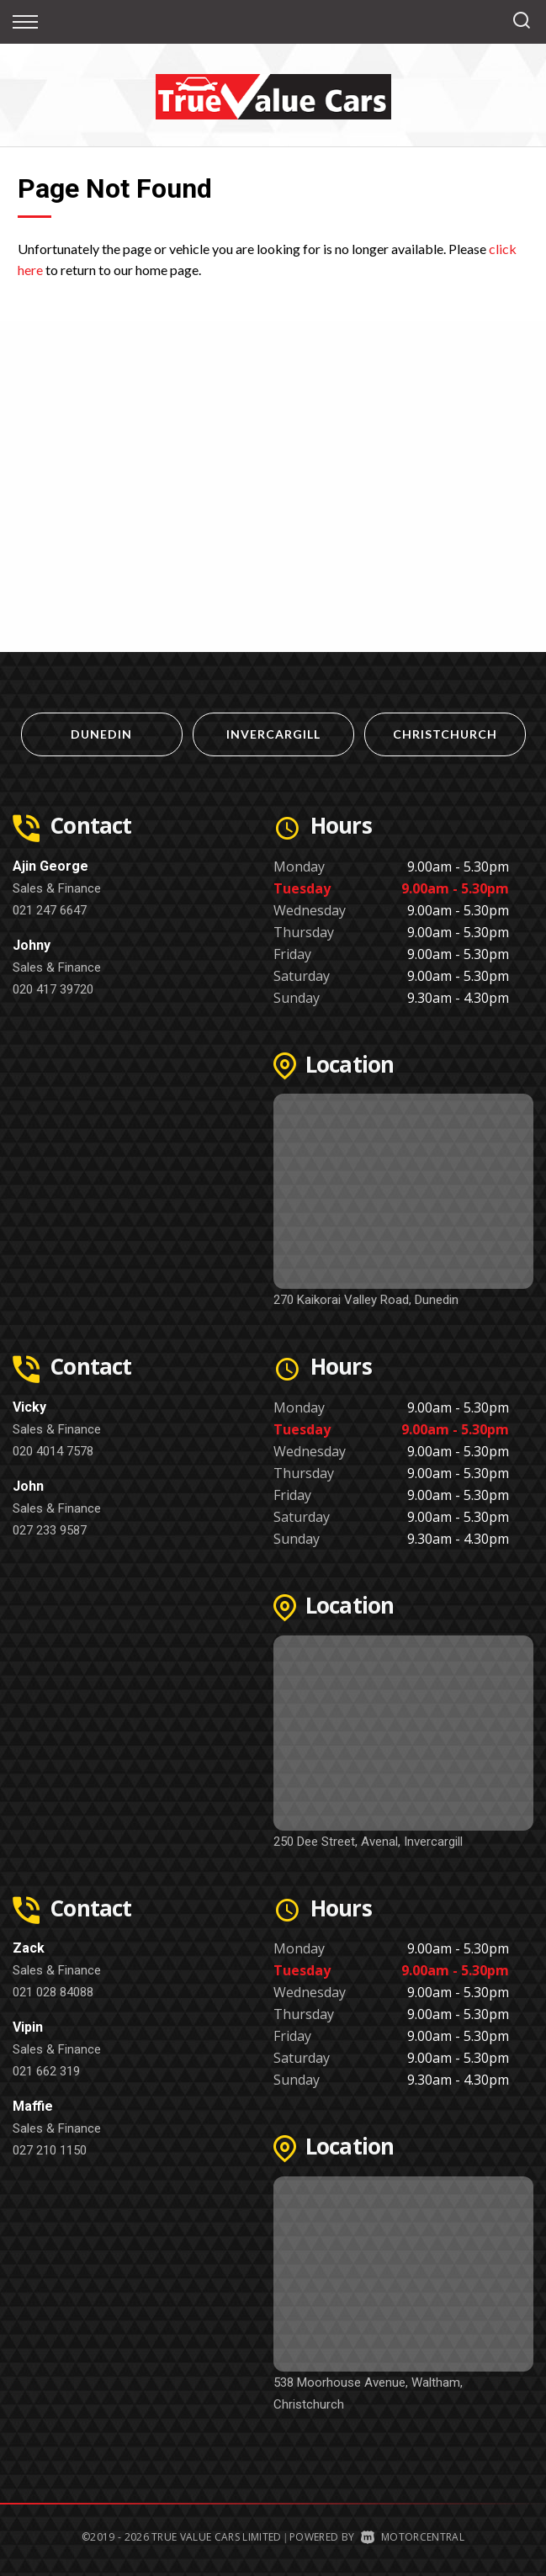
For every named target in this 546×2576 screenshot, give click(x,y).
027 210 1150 (50, 2150)
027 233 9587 (50, 1530)
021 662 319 (46, 2071)
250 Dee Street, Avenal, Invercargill (368, 1841)
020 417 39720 (53, 989)
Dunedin (101, 734)
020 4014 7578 (53, 1451)
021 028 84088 (53, 1992)
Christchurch (445, 734)
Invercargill (273, 734)
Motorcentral (412, 2537)
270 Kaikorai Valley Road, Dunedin (366, 1299)
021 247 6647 (50, 910)
